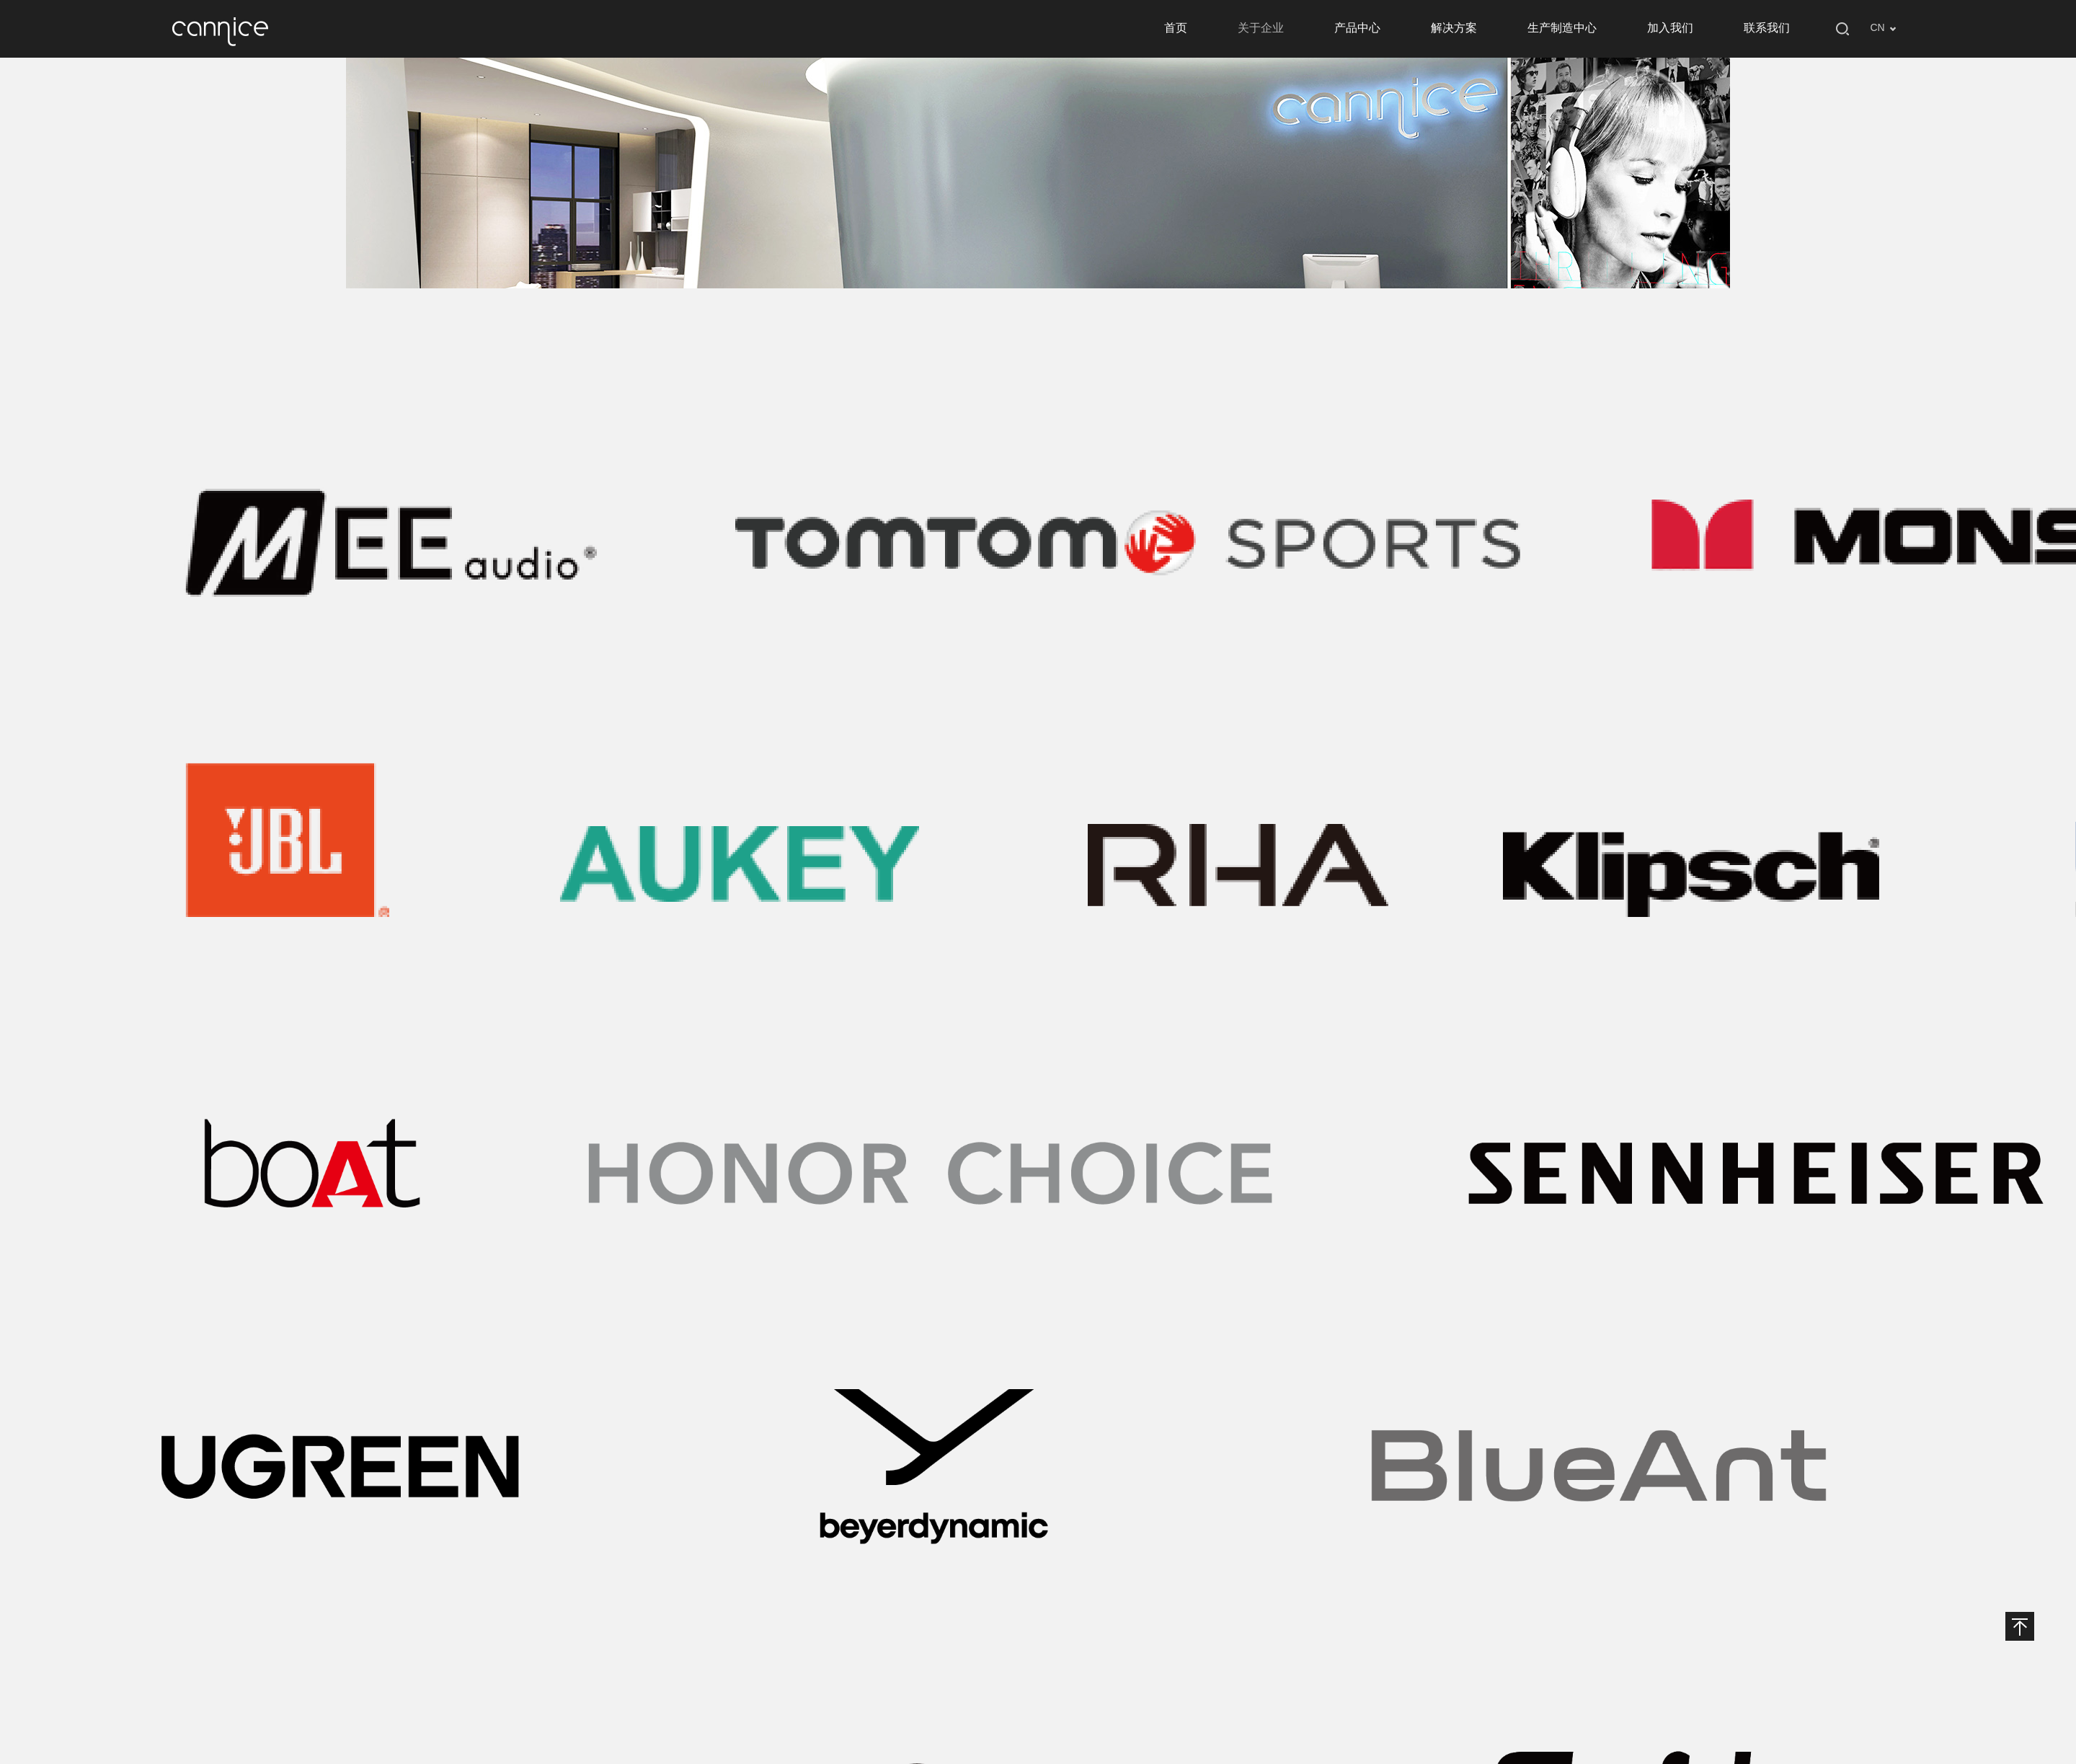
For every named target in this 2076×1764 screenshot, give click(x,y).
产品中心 (1357, 28)
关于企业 (1261, 28)
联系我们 (1767, 28)
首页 (1175, 28)
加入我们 (1670, 28)
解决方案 (1454, 28)
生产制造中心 (1562, 28)
